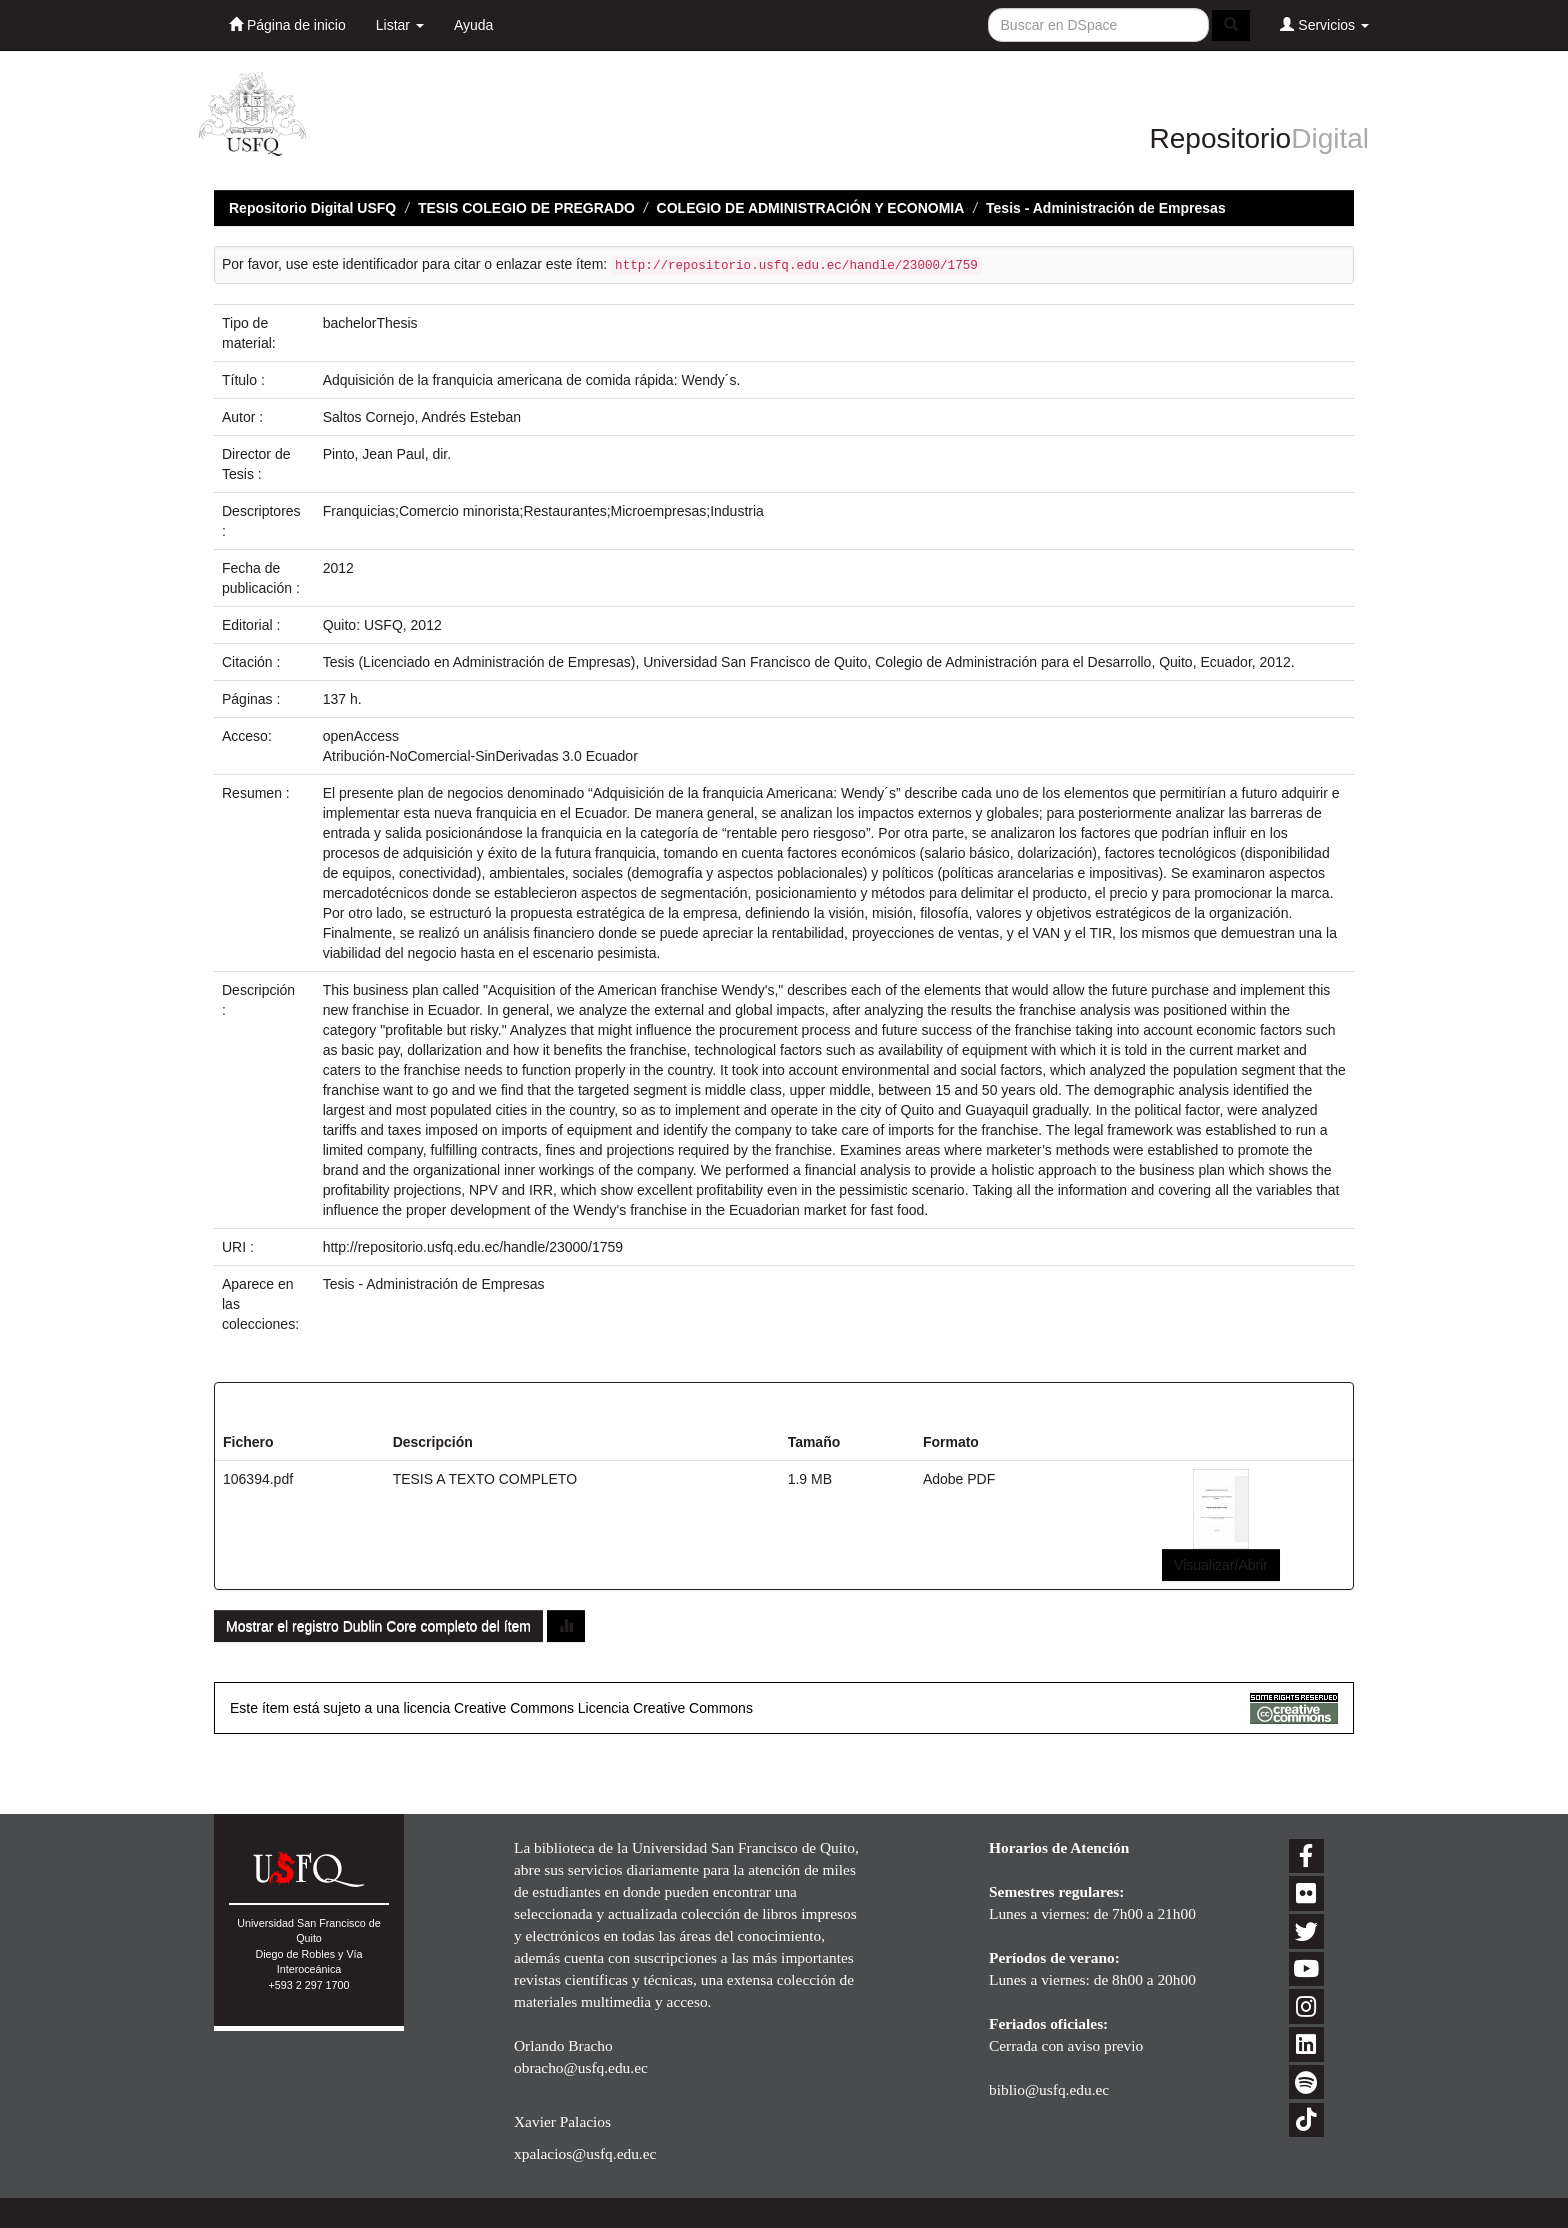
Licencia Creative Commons (665, 1708)
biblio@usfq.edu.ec (1049, 2089)
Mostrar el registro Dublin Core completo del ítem (378, 1626)
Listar (400, 25)
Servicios (1324, 24)
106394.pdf (258, 1479)
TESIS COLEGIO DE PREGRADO (526, 208)
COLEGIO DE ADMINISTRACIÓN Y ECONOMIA (811, 208)
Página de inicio (287, 24)
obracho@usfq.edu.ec (581, 2067)
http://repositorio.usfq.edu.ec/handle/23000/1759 (473, 1247)
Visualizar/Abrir (1221, 1565)
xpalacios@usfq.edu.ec (585, 2153)
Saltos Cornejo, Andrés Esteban (422, 417)
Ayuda (473, 25)
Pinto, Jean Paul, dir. (387, 454)
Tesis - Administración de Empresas (1106, 208)
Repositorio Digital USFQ (312, 208)
